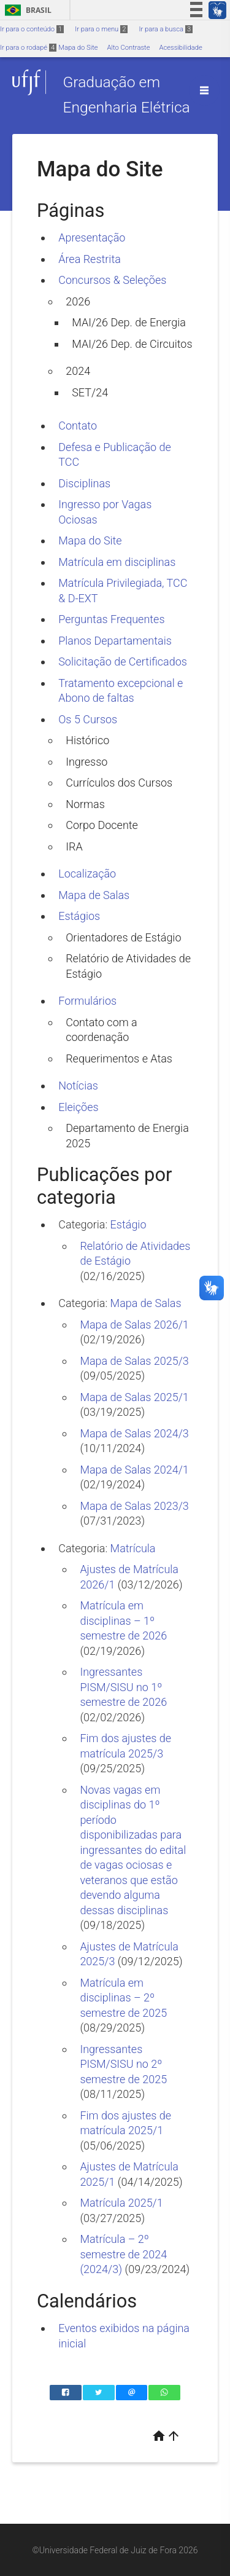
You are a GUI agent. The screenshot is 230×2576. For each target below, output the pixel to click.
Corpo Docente (102, 825)
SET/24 (90, 392)
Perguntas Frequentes (111, 619)
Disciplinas (84, 483)
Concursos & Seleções (112, 279)
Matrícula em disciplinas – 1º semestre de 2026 (123, 1620)
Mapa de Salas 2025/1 (134, 1397)
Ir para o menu (101, 29)
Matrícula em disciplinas (116, 562)
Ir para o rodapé (28, 48)
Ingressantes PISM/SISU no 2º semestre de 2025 (123, 2064)
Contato (77, 425)
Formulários (87, 1000)
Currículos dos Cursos (119, 782)
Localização (87, 873)
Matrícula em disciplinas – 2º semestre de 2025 (123, 1997)
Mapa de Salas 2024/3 (134, 1433)
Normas (85, 804)
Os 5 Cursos (87, 719)
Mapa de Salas (93, 895)
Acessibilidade (180, 48)
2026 (78, 301)
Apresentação (91, 237)
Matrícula (133, 1548)
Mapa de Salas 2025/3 (134, 1360)
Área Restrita (89, 259)
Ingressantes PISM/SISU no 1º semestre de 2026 (123, 1686)
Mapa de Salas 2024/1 (134, 1469)
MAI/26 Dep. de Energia (129, 322)
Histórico (87, 740)
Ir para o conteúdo (32, 29)
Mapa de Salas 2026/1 (134, 1324)
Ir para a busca (166, 29)
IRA (74, 846)
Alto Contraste (128, 48)
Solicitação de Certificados (122, 661)
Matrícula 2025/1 (121, 2202)
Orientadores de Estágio (123, 937)
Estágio (128, 1224)
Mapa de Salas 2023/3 (134, 1505)
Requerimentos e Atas (119, 1058)
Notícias (78, 1085)
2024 (78, 370)
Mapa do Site (78, 48)
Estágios (79, 915)
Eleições (78, 1107)
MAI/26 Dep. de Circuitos (132, 343)
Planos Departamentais (115, 640)
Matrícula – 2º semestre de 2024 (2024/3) (123, 2254)
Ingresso (86, 761)
